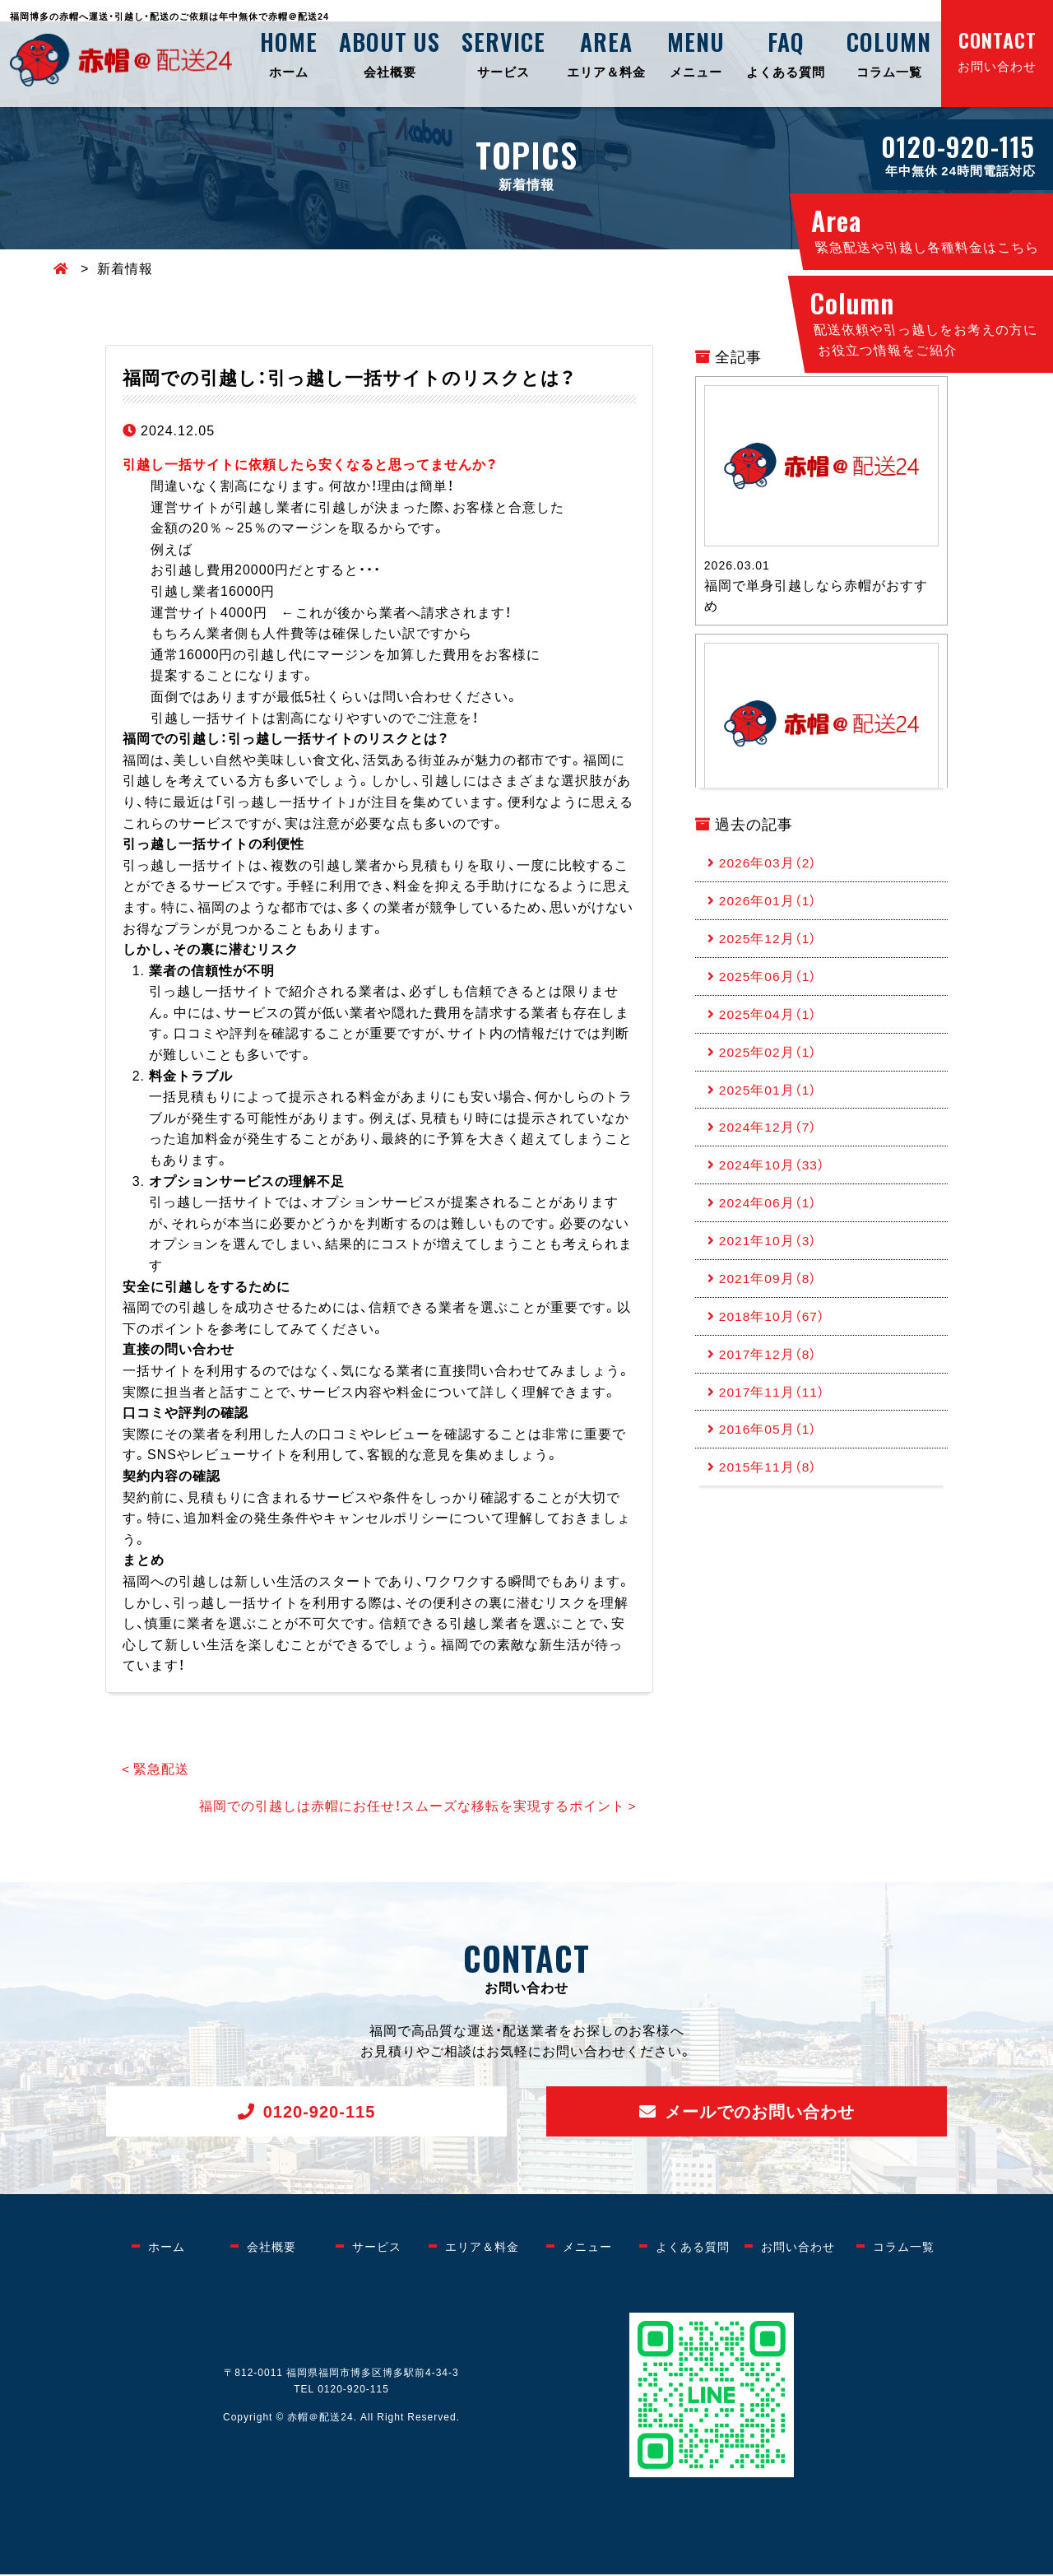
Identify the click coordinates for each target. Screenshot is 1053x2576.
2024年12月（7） (769, 1137)
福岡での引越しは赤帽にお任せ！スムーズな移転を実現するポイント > (416, 1806)
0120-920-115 (319, 2112)
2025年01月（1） (769, 1099)
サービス (503, 53)
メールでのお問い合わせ (760, 2112)
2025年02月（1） (769, 1059)
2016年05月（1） (769, 1451)
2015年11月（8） (769, 1490)
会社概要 (389, 53)
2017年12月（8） (769, 1373)
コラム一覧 (889, 53)
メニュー (696, 53)
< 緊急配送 (156, 1769)
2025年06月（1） (769, 981)
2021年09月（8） (769, 1294)
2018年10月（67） (773, 1333)
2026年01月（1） (769, 903)
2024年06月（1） (769, 1215)
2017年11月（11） (773, 1411)
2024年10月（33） (773, 1177)
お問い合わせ (997, 50)
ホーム (289, 53)
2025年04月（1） (769, 1020)
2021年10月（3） (769, 1255)
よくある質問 (785, 53)
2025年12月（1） (769, 941)
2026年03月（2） (769, 863)
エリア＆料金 (606, 53)
